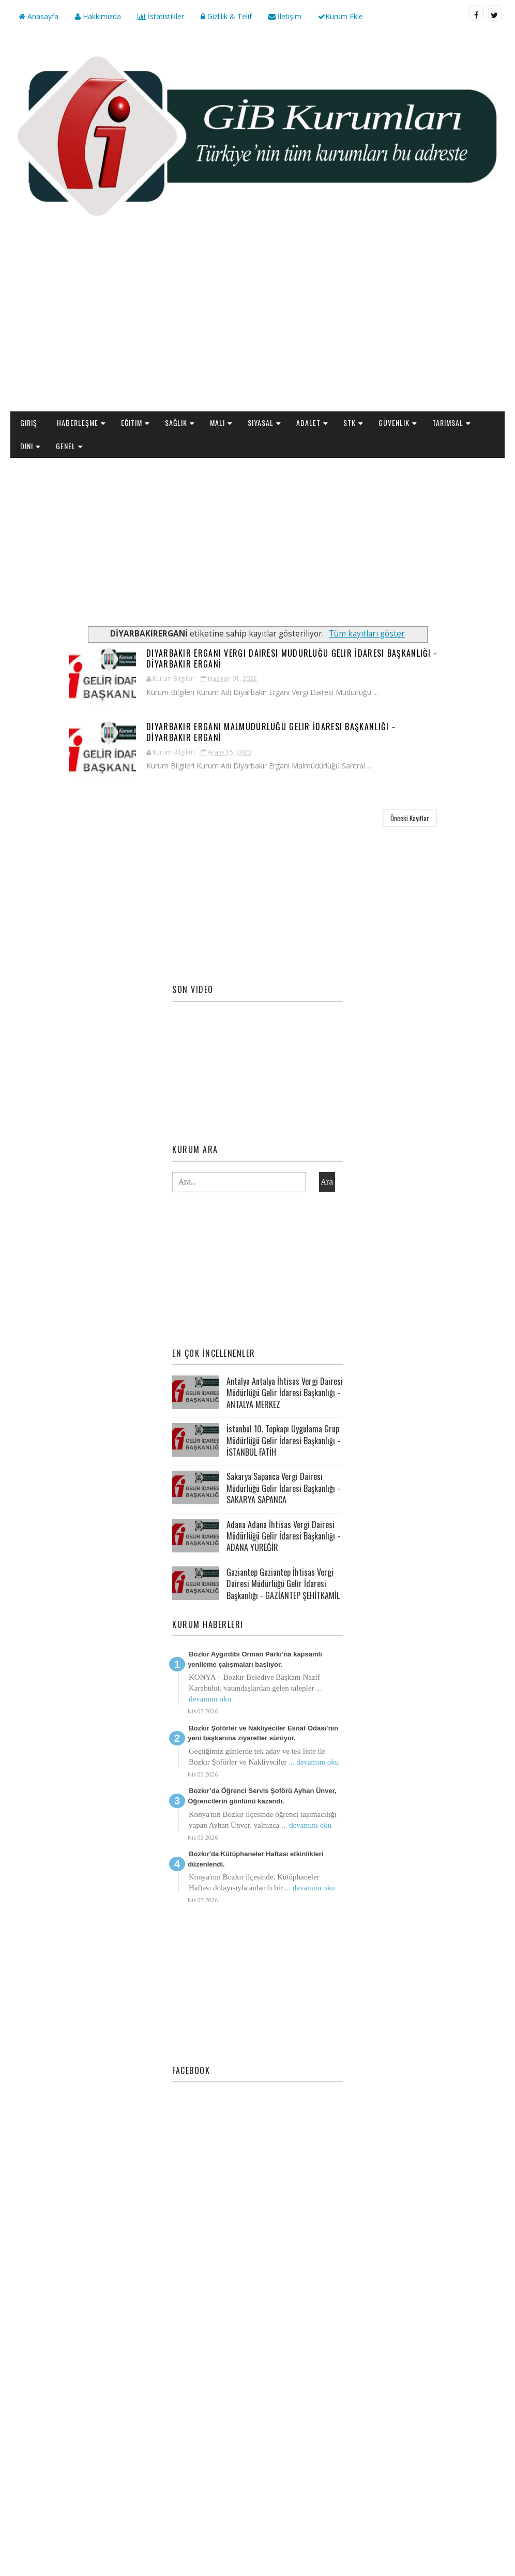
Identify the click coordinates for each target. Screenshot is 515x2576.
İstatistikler (161, 16)
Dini (26, 445)
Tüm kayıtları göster (367, 633)
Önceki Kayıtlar (409, 818)
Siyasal (261, 422)
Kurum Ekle (340, 16)
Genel (65, 445)
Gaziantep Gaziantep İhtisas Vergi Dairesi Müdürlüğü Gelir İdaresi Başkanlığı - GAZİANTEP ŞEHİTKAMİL (283, 1584)
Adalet (308, 422)
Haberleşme (77, 422)
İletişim (284, 16)
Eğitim (131, 422)
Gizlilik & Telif (226, 16)
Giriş (28, 422)
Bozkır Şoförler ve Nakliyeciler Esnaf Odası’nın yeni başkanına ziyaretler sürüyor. (263, 1733)
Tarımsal (447, 422)
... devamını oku (314, 1762)
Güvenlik (394, 422)
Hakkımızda (98, 16)
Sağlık (176, 422)
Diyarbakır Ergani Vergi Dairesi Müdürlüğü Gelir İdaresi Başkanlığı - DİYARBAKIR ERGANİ (291, 658)
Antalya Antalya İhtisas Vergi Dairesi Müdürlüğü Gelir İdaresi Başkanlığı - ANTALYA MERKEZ (284, 1393)
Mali (217, 422)
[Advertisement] (258, 328)
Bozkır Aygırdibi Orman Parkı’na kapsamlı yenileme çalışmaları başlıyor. (255, 1659)
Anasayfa (38, 16)
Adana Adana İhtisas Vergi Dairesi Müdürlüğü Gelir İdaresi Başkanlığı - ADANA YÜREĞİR (283, 1536)
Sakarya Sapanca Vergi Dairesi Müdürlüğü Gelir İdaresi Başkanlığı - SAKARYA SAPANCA (283, 1488)
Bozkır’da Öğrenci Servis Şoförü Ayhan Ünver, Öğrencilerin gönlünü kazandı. (262, 1796)
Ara (327, 1182)
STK (349, 422)
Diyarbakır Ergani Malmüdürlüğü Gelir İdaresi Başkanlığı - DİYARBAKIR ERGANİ (271, 732)
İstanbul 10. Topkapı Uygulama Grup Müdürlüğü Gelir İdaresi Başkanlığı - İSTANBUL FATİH (283, 1440)
